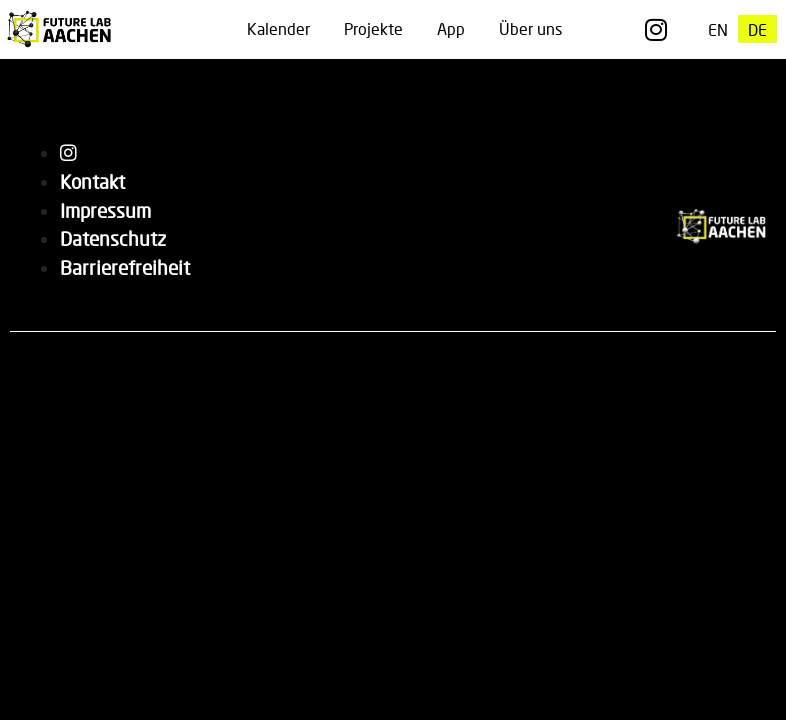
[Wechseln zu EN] (718, 29)
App (451, 28)
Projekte (373, 28)
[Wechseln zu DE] (757, 29)
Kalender (278, 28)
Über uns (530, 28)
